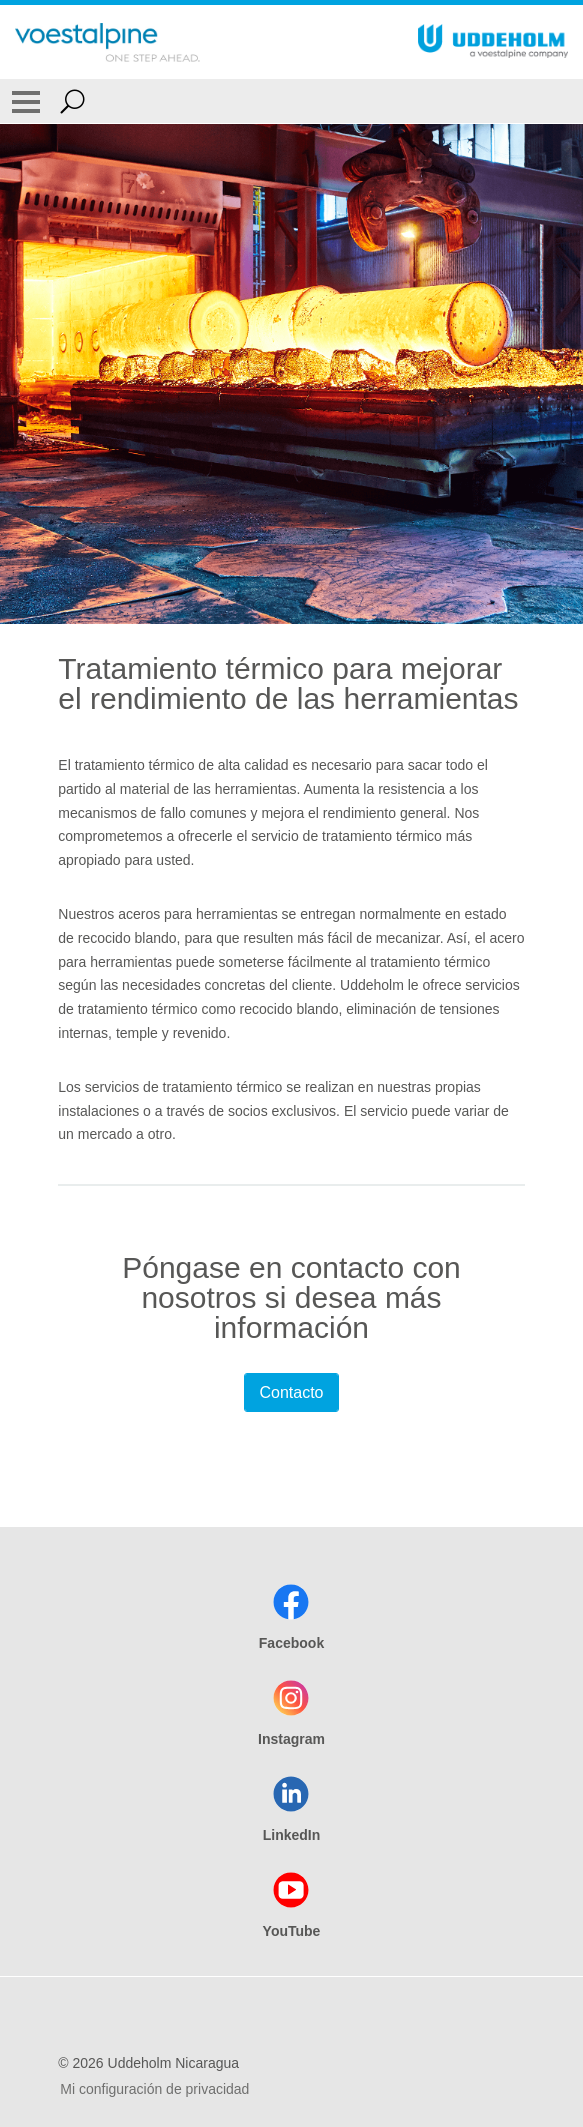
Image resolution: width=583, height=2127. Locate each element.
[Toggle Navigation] (26, 101)
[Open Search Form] (72, 101)
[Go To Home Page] (107, 42)
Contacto (291, 1392)
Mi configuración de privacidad (154, 2089)
